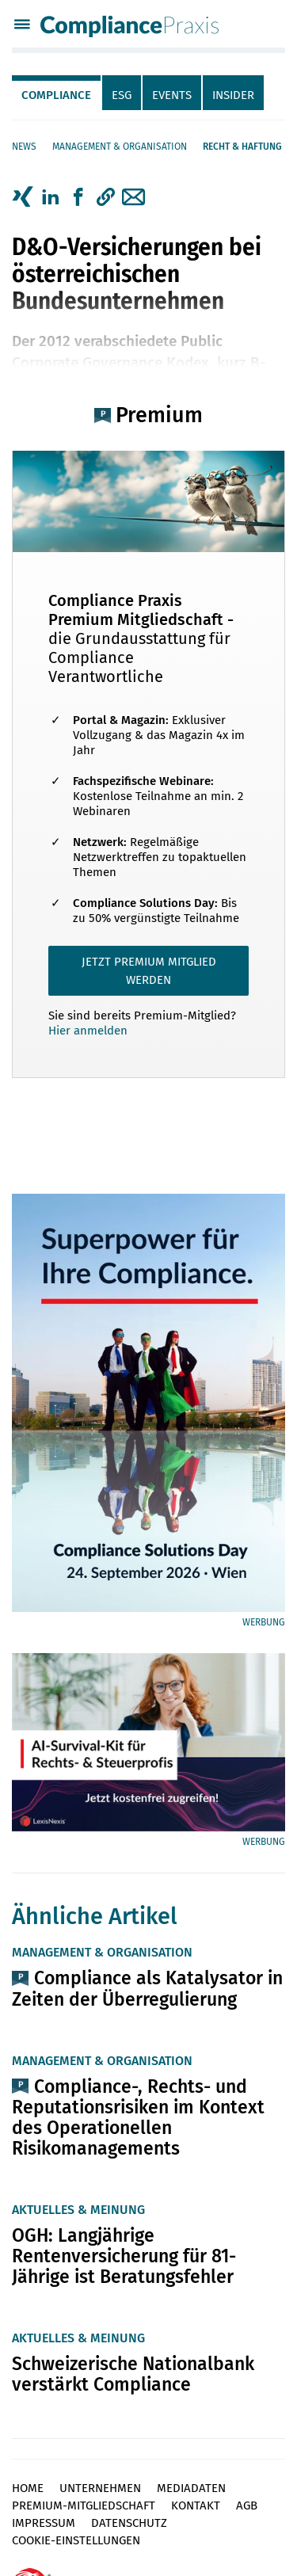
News (24, 146)
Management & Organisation (119, 146)
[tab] (57, 92)
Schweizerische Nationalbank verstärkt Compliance (133, 2374)
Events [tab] (172, 95)
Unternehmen (100, 2488)
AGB (246, 2505)
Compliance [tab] (56, 95)
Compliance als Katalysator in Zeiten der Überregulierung (147, 1988)
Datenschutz (129, 2523)
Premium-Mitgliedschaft (83, 2505)
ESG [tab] (121, 95)
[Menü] (22, 26)
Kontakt (195, 2505)
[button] (105, 197)
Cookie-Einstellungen (76, 2540)
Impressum (43, 2523)
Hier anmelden (88, 1030)
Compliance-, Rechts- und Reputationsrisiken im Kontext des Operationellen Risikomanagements (138, 2117)
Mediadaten (191, 2488)
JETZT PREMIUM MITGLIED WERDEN (149, 971)
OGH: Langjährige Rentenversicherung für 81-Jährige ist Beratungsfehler (124, 2256)
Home (28, 2488)
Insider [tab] (233, 95)
